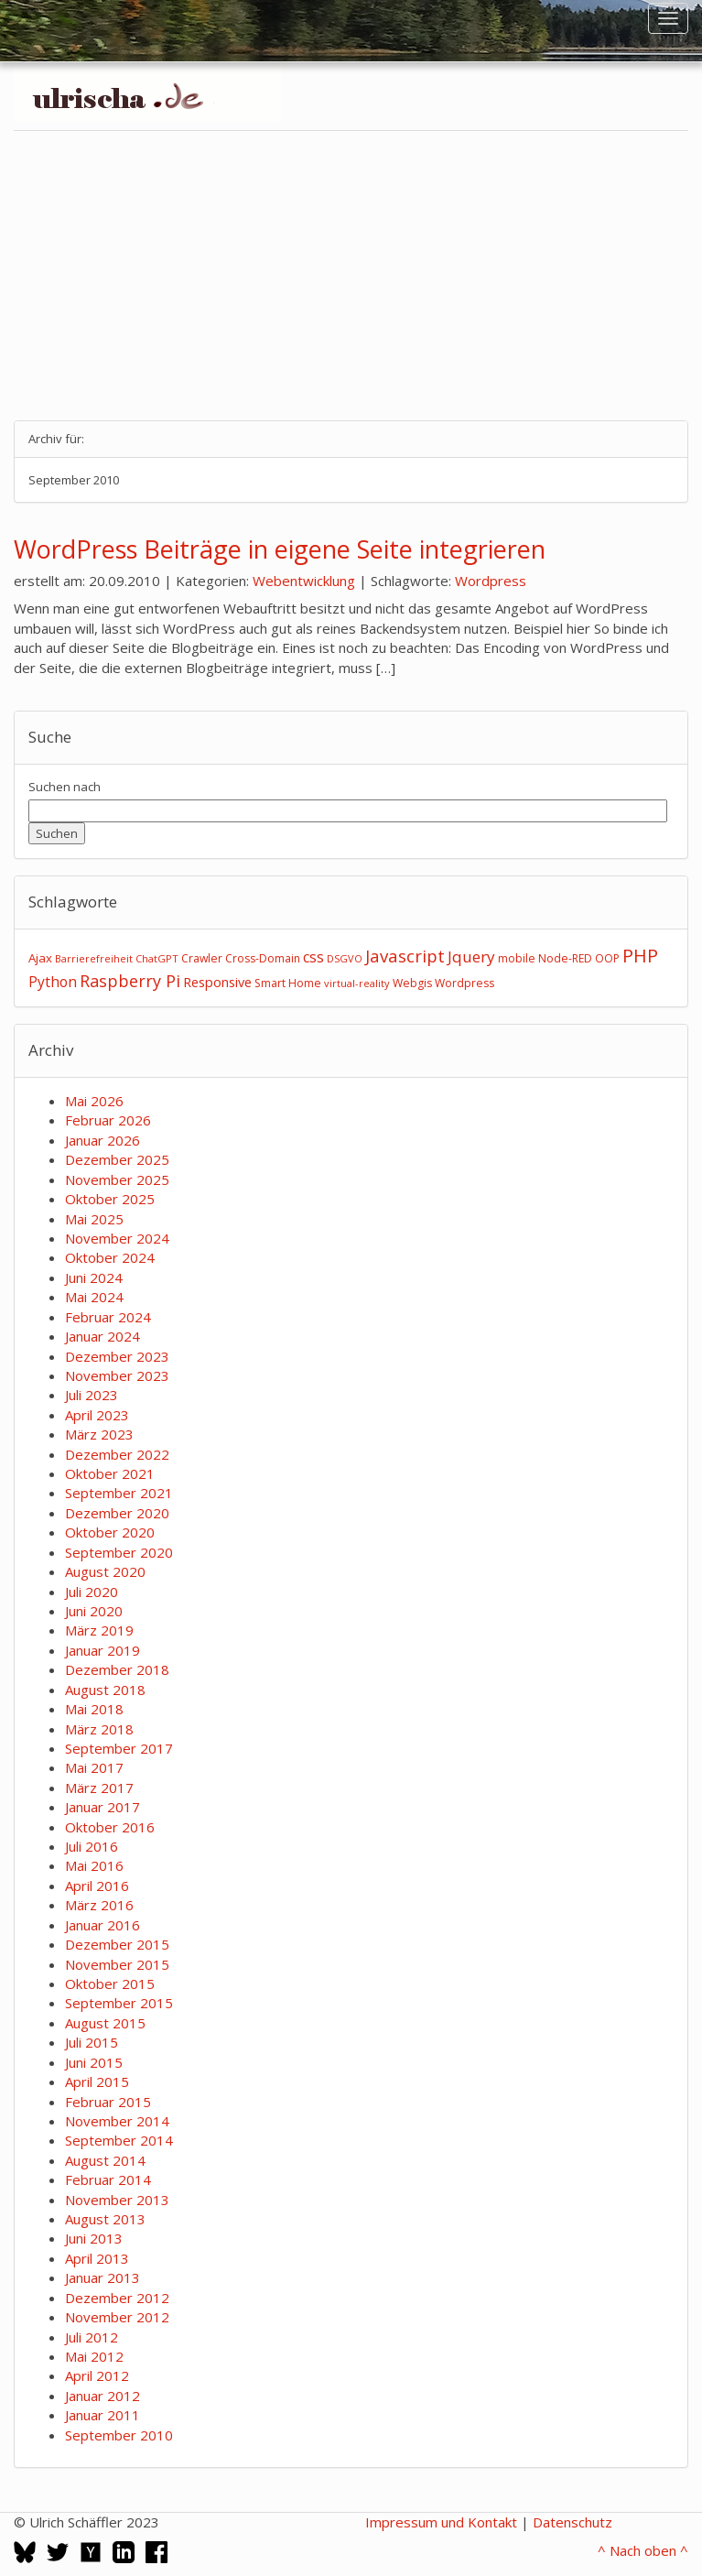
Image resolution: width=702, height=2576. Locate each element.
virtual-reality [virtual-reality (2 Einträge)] (357, 983)
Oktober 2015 (110, 1983)
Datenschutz (572, 2522)
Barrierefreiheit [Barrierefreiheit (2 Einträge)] (94, 958)
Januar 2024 (102, 1336)
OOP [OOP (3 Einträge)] (607, 958)
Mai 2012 (94, 2356)
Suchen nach (64, 786)
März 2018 (99, 1729)
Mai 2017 (94, 1767)
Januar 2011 (102, 2415)
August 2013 (105, 2219)
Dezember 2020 (117, 1513)
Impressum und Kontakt (441, 2522)
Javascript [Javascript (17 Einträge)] (405, 955)
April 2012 (97, 2375)
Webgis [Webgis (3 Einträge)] (412, 983)
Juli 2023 (91, 1395)
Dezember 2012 (117, 2297)
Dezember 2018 (117, 1669)
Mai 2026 (94, 1101)
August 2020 (105, 1571)
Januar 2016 (102, 1925)
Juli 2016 (91, 1846)
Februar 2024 (108, 1317)
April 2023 (97, 1415)
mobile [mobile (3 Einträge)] (516, 958)
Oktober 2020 (110, 1532)
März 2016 (99, 1905)
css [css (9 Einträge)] (313, 957)
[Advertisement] (351, 275)
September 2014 (119, 2140)
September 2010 (119, 2435)
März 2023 (99, 1434)
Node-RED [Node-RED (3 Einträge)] (565, 958)
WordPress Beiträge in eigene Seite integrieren (279, 549)
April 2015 (97, 2081)
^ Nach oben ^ (643, 2550)
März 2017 (99, 1787)
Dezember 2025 (117, 1159)
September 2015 (119, 2003)
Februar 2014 (108, 2179)
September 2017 (119, 1748)
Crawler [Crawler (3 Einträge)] (201, 958)
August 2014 (105, 2160)
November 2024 (117, 1238)
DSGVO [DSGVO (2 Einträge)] (344, 958)
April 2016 (97, 1885)
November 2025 (117, 1179)
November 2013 (117, 2199)
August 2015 (105, 2023)
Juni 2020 (94, 1611)
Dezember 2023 (117, 1356)
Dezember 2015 (117, 1944)
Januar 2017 (102, 1807)
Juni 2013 (94, 2238)
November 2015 (117, 1964)
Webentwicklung (304, 580)
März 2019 (99, 1630)
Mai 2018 (94, 1709)
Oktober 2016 (110, 1827)
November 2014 (117, 2121)
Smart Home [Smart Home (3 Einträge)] (287, 983)
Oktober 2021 (110, 1473)
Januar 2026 (102, 1140)
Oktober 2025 (110, 1199)
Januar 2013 (102, 2277)
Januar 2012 (102, 2395)
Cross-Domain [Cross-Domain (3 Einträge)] (262, 958)
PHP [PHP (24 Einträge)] (640, 955)
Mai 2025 (94, 1219)
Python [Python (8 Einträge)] (52, 982)
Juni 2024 (94, 1277)
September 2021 (119, 1493)
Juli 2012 (91, 2337)
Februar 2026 (108, 1120)
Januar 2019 (102, 1650)
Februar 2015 (108, 2101)
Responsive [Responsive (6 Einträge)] (217, 982)
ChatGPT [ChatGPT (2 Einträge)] (156, 958)
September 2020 (119, 1552)
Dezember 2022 (117, 1454)
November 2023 (117, 1375)
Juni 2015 (94, 2062)
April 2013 (97, 2258)
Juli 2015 (91, 2042)
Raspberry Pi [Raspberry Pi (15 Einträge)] (130, 981)
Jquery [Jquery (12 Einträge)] (471, 956)
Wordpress (490, 580)
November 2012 (117, 2317)
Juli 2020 (91, 1591)
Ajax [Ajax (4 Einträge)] (40, 958)
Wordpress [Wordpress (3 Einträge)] (464, 983)
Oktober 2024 (110, 1257)
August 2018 (105, 1689)
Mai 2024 (94, 1297)
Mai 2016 (94, 1865)
